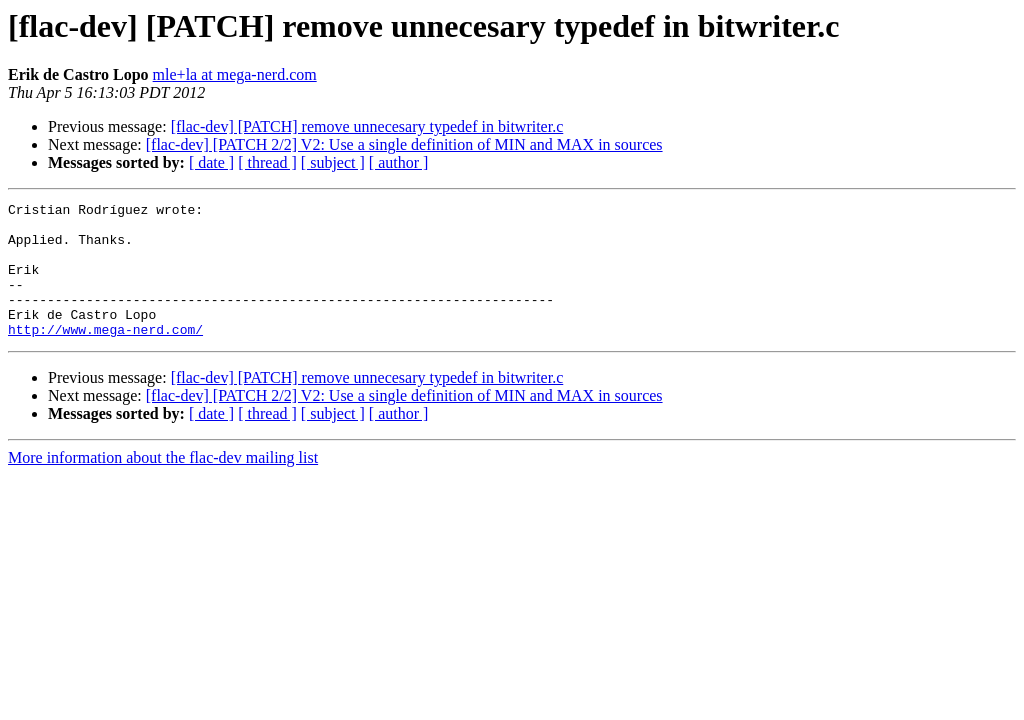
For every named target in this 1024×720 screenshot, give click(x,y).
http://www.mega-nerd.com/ (105, 356)
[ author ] (399, 162)
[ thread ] (267, 162)
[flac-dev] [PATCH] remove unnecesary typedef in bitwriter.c (367, 126)
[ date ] (211, 162)
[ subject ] (333, 162)
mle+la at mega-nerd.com (235, 74)
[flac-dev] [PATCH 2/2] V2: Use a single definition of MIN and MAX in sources (404, 144)
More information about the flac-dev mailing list (163, 484)
